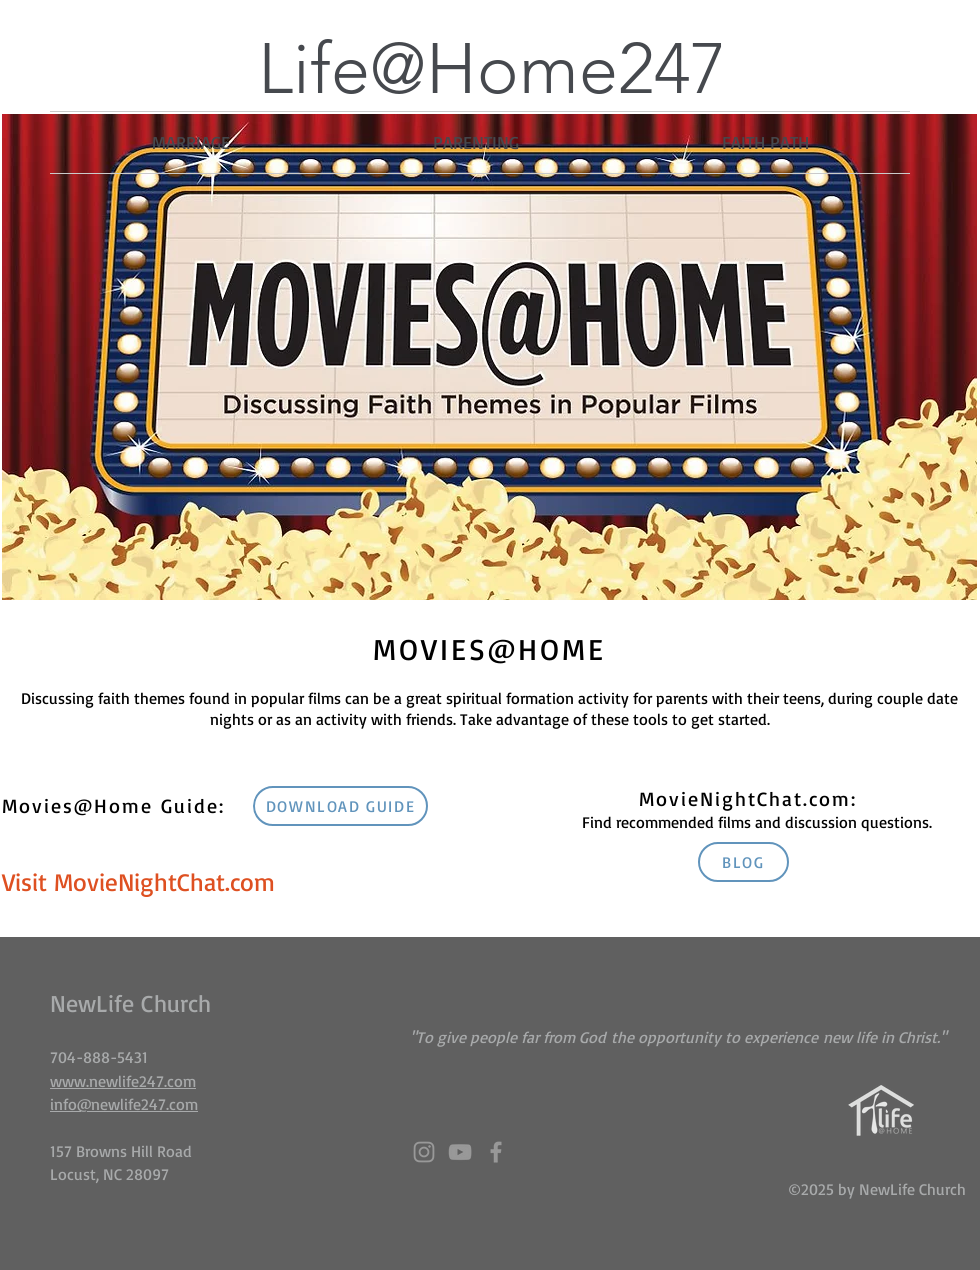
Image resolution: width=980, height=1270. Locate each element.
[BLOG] (743, 862)
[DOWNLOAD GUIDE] (340, 806)
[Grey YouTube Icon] (460, 1152)
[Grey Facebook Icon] (496, 1152)
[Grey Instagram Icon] (424, 1152)
